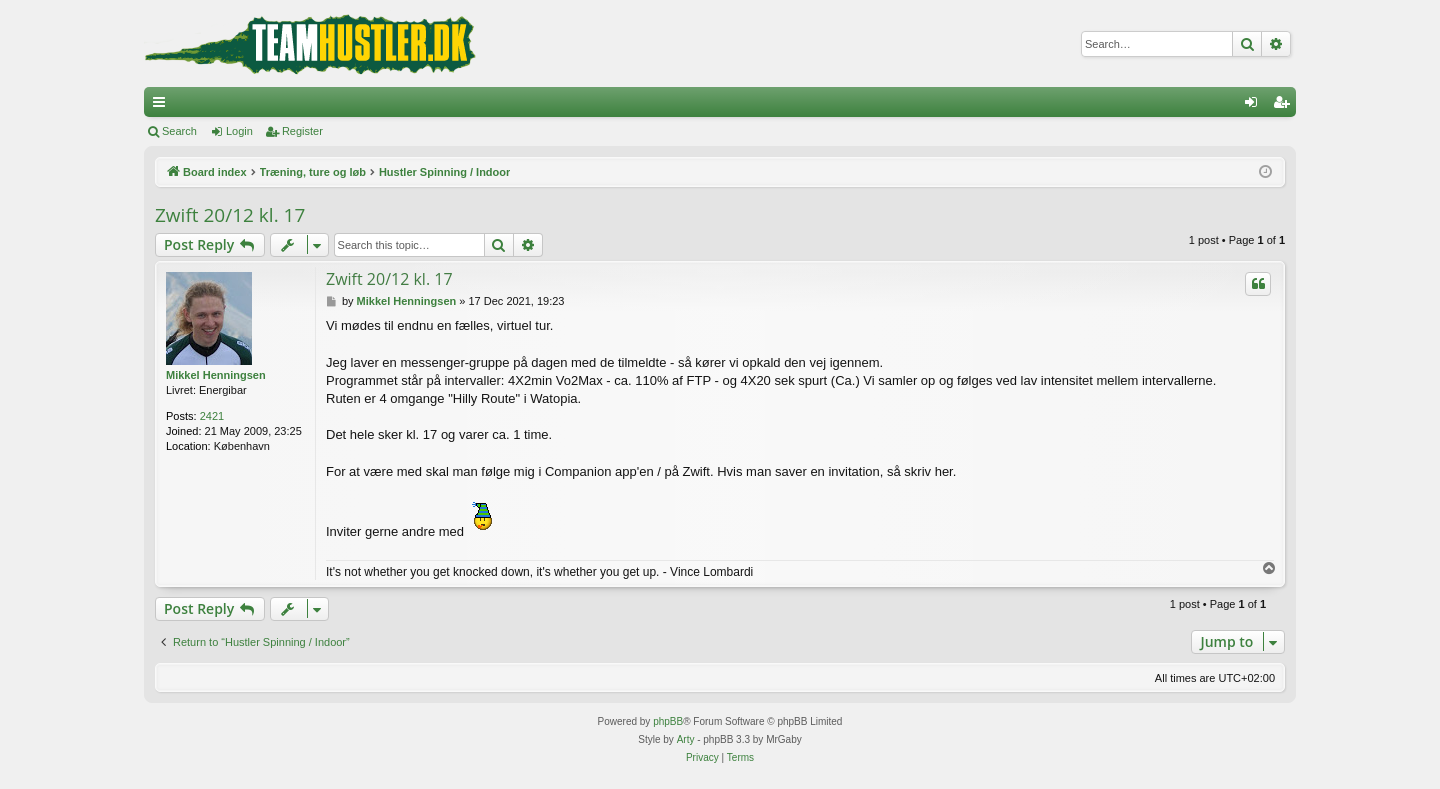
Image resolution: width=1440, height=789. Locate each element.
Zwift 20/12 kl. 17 (230, 215)
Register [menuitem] (1285, 106)
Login (239, 131)
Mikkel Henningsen (216, 375)
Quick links (163, 106)
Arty (686, 739)
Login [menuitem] (1255, 106)
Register (302, 131)
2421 (212, 416)
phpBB (668, 721)
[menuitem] (702, 758)
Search (179, 131)
